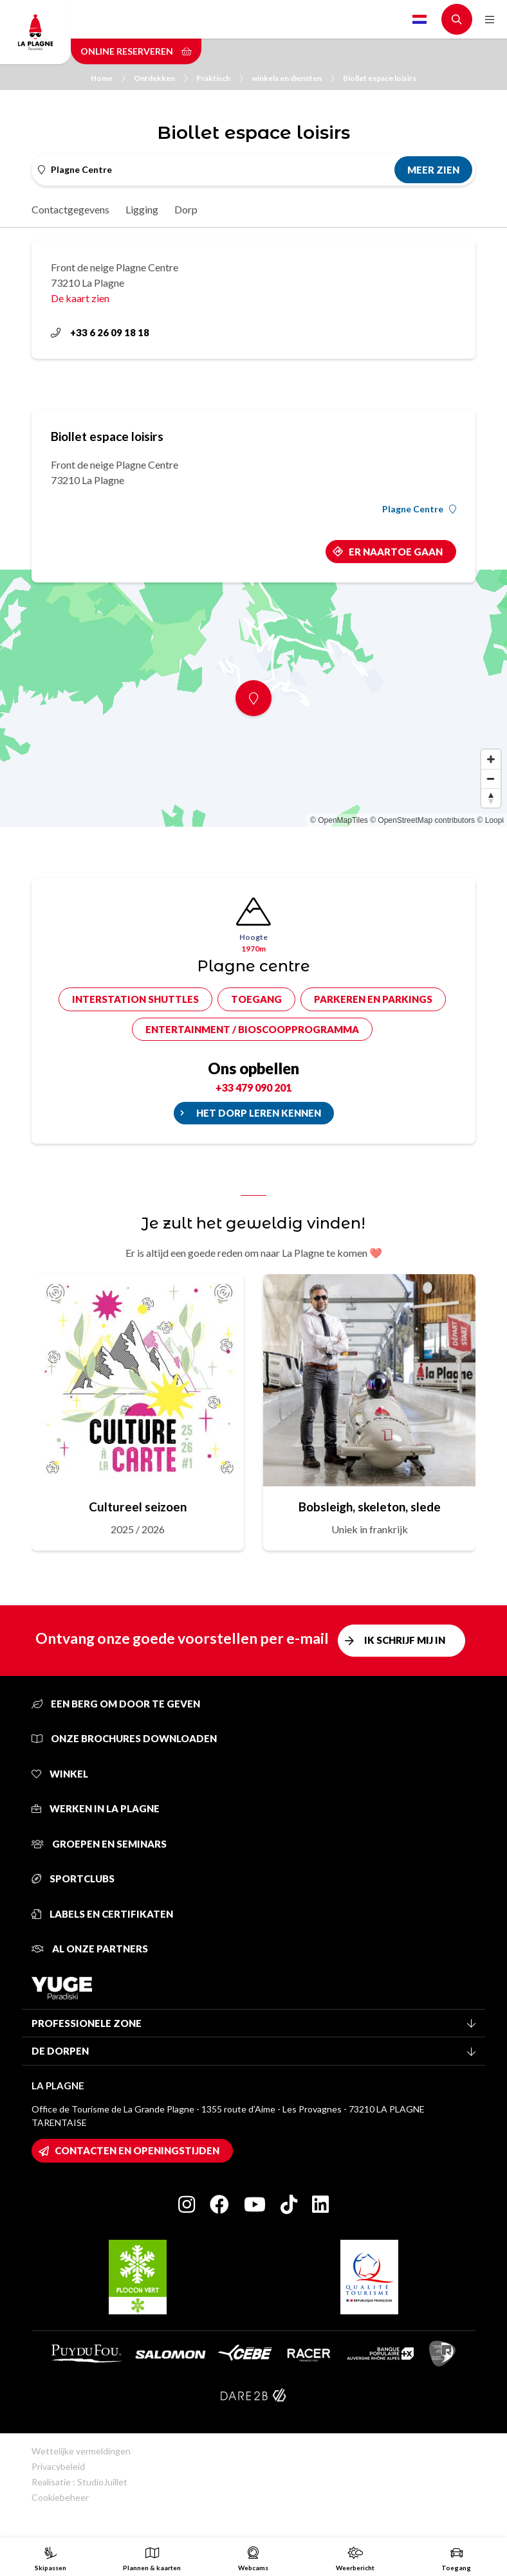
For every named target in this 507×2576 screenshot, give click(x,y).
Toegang (256, 999)
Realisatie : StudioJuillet (79, 2481)
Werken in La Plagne (96, 1808)
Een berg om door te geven (116, 1703)
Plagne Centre (419, 509)
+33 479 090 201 (253, 1087)
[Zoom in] (491, 759)
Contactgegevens (70, 209)
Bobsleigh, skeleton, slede (370, 1506)
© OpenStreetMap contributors (422, 820)
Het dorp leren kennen (258, 1113)
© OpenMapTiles (339, 820)
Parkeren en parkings (373, 999)
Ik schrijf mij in (404, 1640)
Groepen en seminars (99, 1844)
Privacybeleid (58, 2466)
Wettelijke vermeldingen (81, 2450)
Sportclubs (73, 1878)
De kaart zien (80, 298)
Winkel (60, 1773)
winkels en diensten (293, 78)
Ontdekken (161, 78)
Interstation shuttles (135, 999)
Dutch (419, 19)
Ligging (141, 209)
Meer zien (433, 170)
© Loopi (490, 820)
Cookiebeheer (60, 2497)
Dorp (186, 209)
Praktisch (219, 78)
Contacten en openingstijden (137, 2150)
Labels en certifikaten (102, 1914)
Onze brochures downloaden (124, 1738)
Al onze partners (90, 1948)
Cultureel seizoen (138, 1506)
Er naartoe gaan (396, 551)
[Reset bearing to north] (491, 797)
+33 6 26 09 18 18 (100, 332)
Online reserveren (136, 51)
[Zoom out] (491, 778)
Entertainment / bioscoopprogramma (252, 1029)
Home (108, 78)
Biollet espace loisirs (379, 78)
